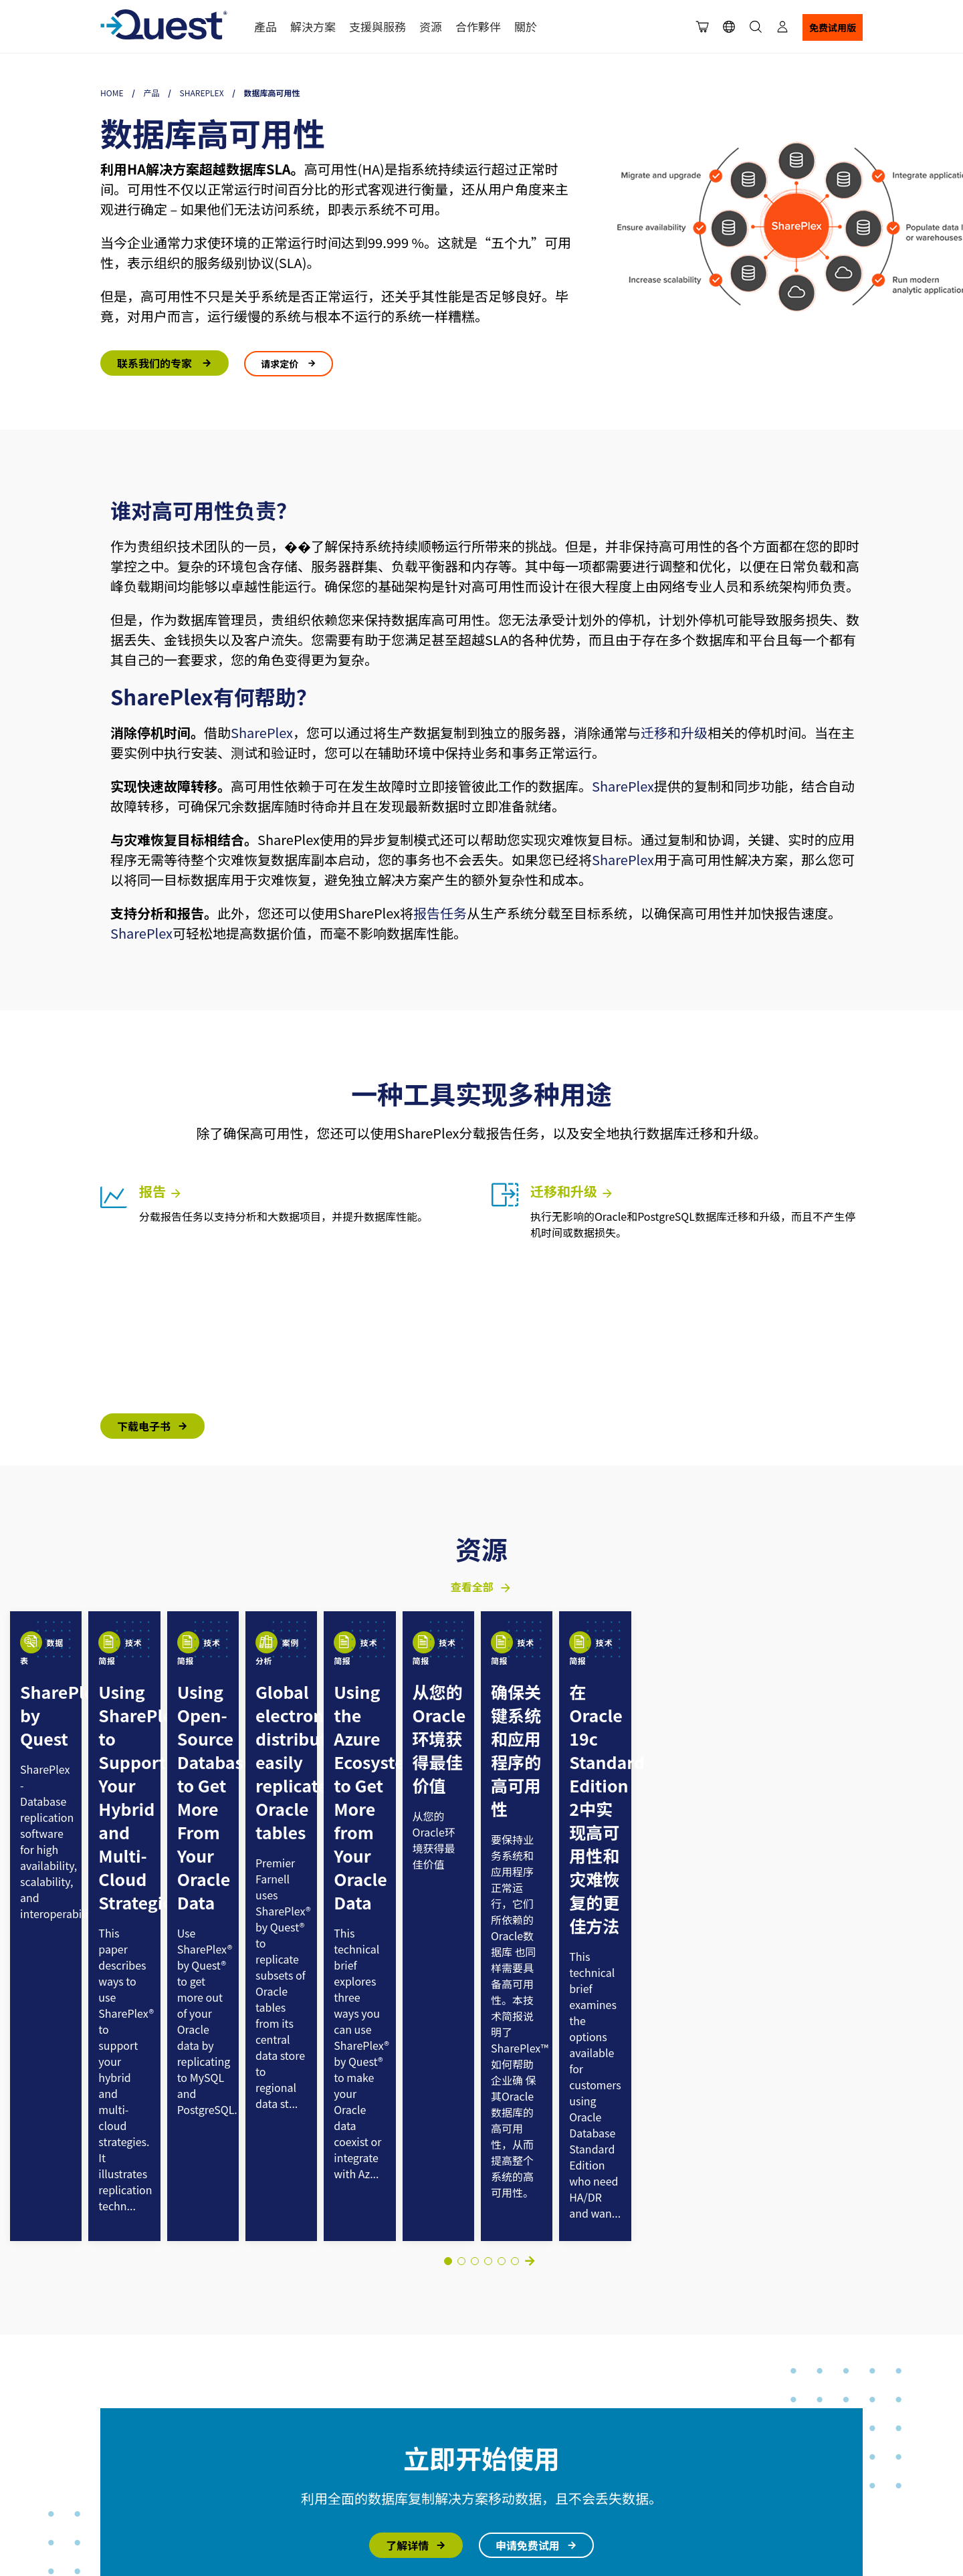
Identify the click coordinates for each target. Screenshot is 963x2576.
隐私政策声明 (189, 2407)
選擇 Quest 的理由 (334, 2364)
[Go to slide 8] (515, 1873)
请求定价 (280, 363)
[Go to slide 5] (488, 1873)
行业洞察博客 (711, 2364)
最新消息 (315, 2439)
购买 (539, 2389)
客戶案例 (315, 2414)
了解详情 (407, 2157)
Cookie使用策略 (172, 2423)
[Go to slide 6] (502, 1873)
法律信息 (113, 2407)
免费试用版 (832, 27)
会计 (539, 2463)
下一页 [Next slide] (530, 1872)
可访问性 (113, 2438)
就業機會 (315, 2463)
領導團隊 (315, 2389)
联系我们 (549, 2364)
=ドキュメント (714, 2414)
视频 (692, 2463)
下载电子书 (144, 1426)
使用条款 (147, 2407)
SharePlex (202, 92)
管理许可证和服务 (567, 2439)
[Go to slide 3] (461, 1873)
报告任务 (440, 913)
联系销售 (549, 2414)
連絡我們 (315, 2488)
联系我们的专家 (156, 363)
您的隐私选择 (120, 2423)
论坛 (420, 2414)
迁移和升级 (674, 732)
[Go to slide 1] (448, 1873)
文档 (692, 2389)
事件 (692, 2439)
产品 (152, 92)
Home (111, 92)
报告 (161, 1191)
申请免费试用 (528, 2157)
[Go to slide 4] (475, 1873)
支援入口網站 (439, 2364)
